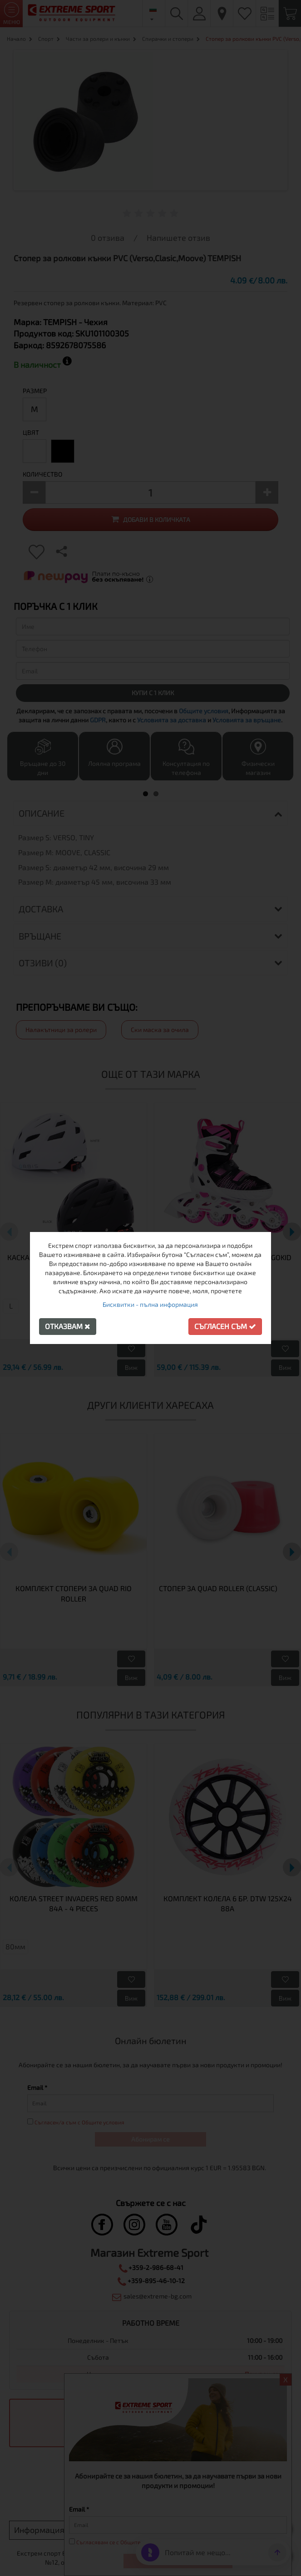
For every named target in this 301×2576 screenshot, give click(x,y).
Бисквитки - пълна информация (150, 1304)
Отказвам (67, 1326)
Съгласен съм (225, 1326)
